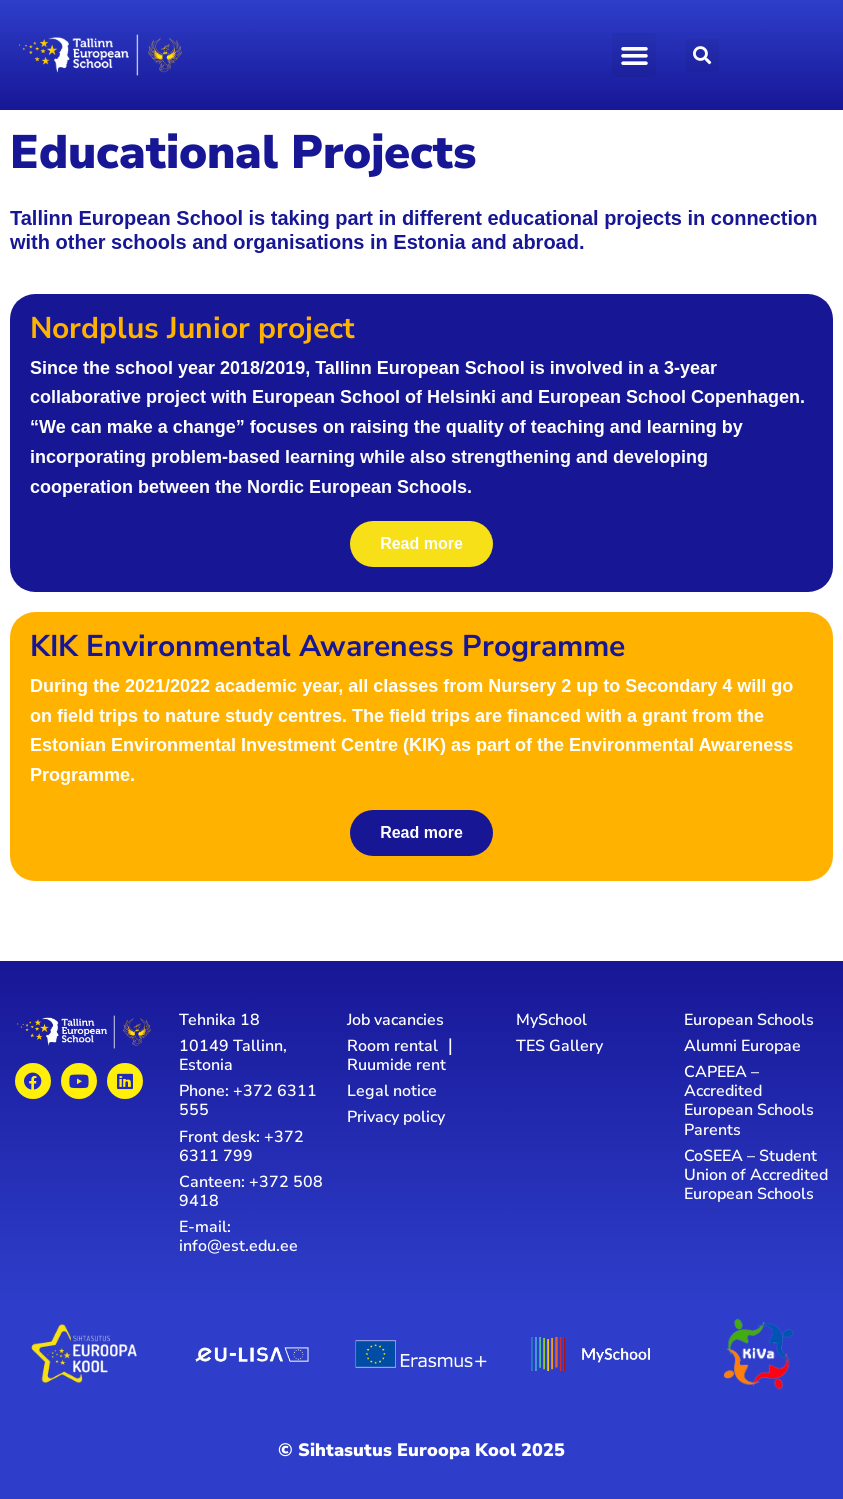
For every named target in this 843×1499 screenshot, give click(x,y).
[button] (634, 55)
